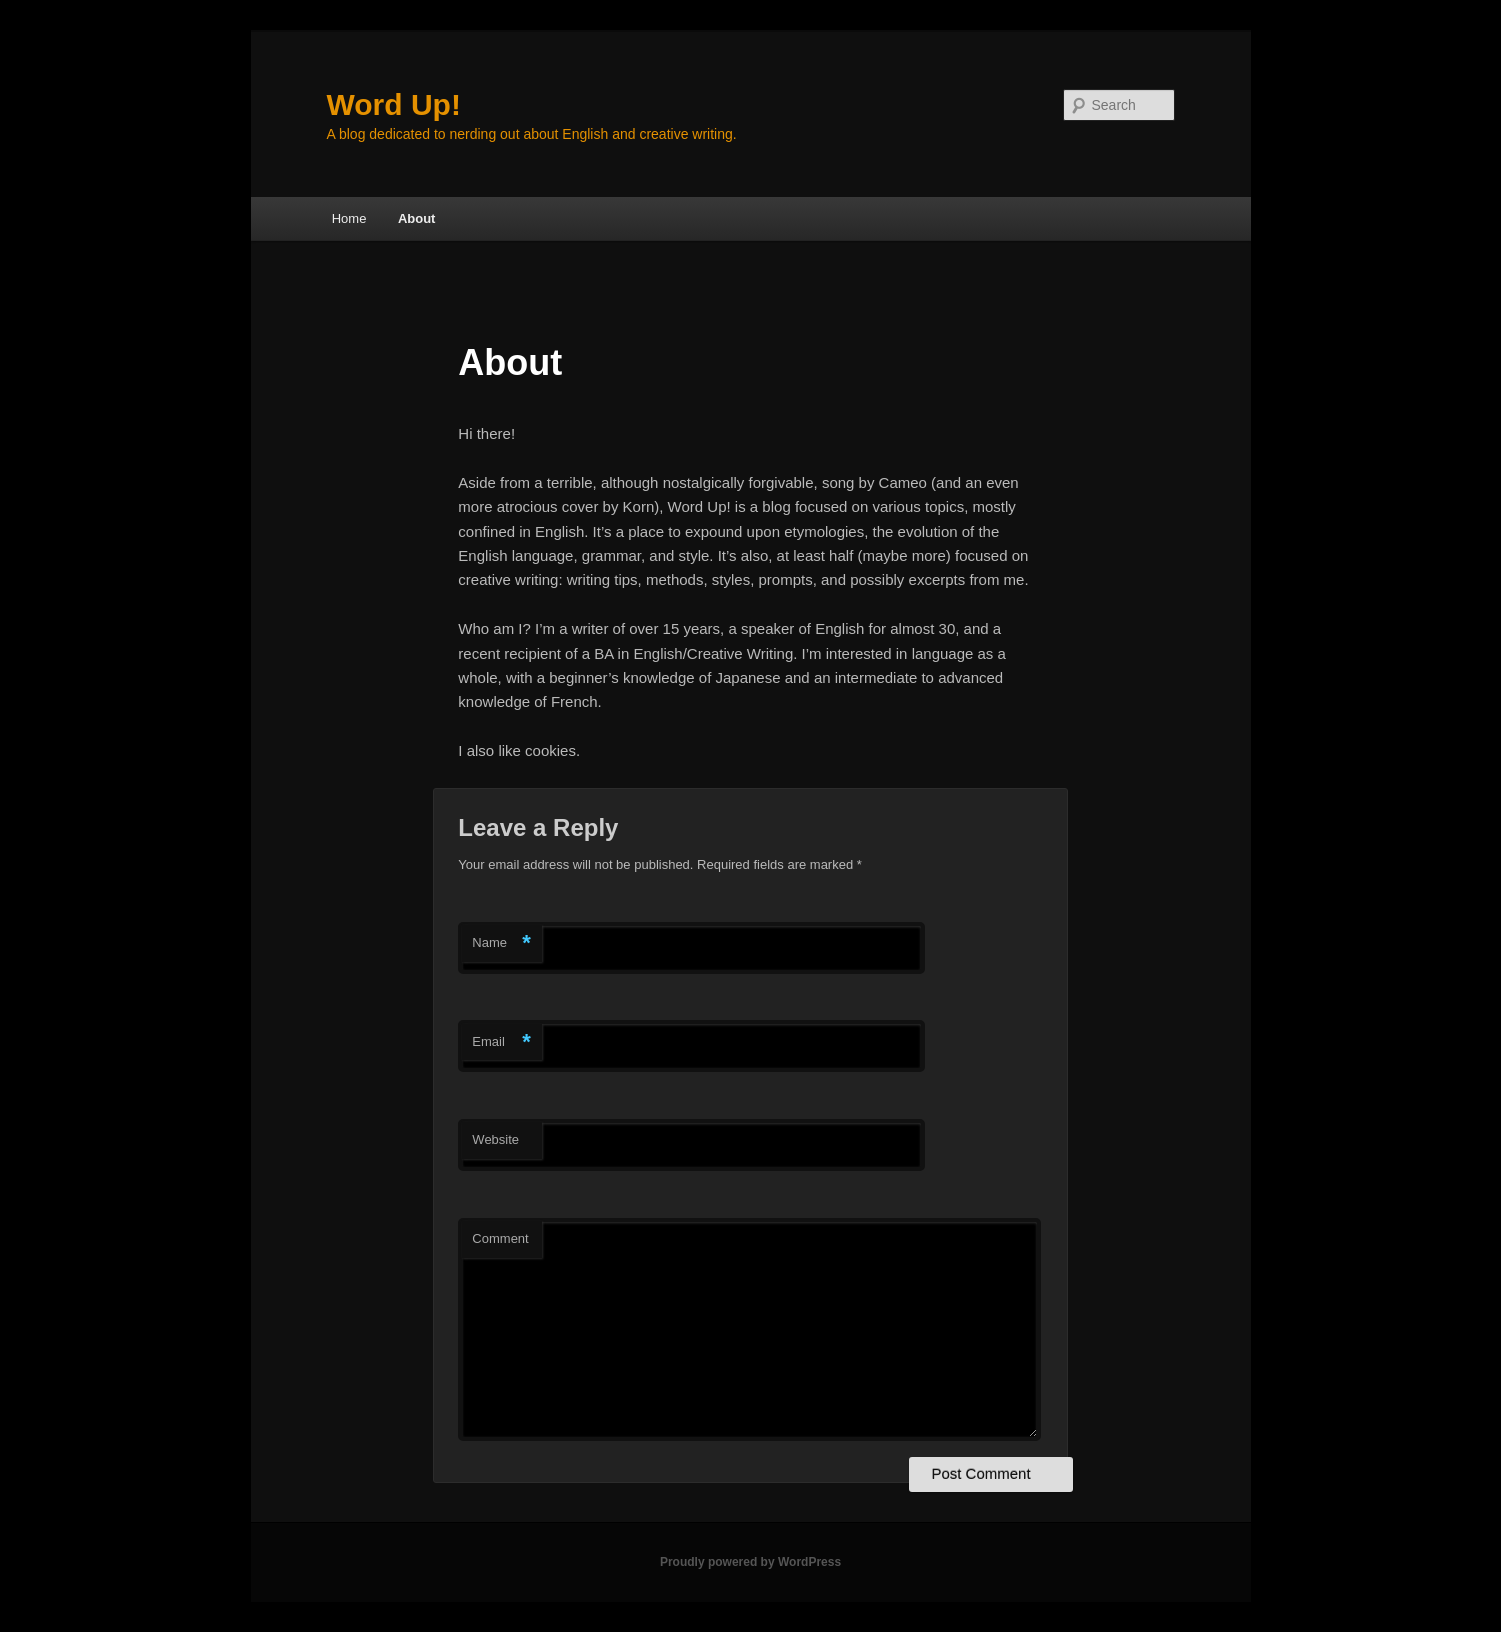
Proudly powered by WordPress (750, 1562)
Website (495, 1139)
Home (349, 218)
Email (501, 1042)
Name (501, 943)
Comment (500, 1238)
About (417, 218)
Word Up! (394, 104)
